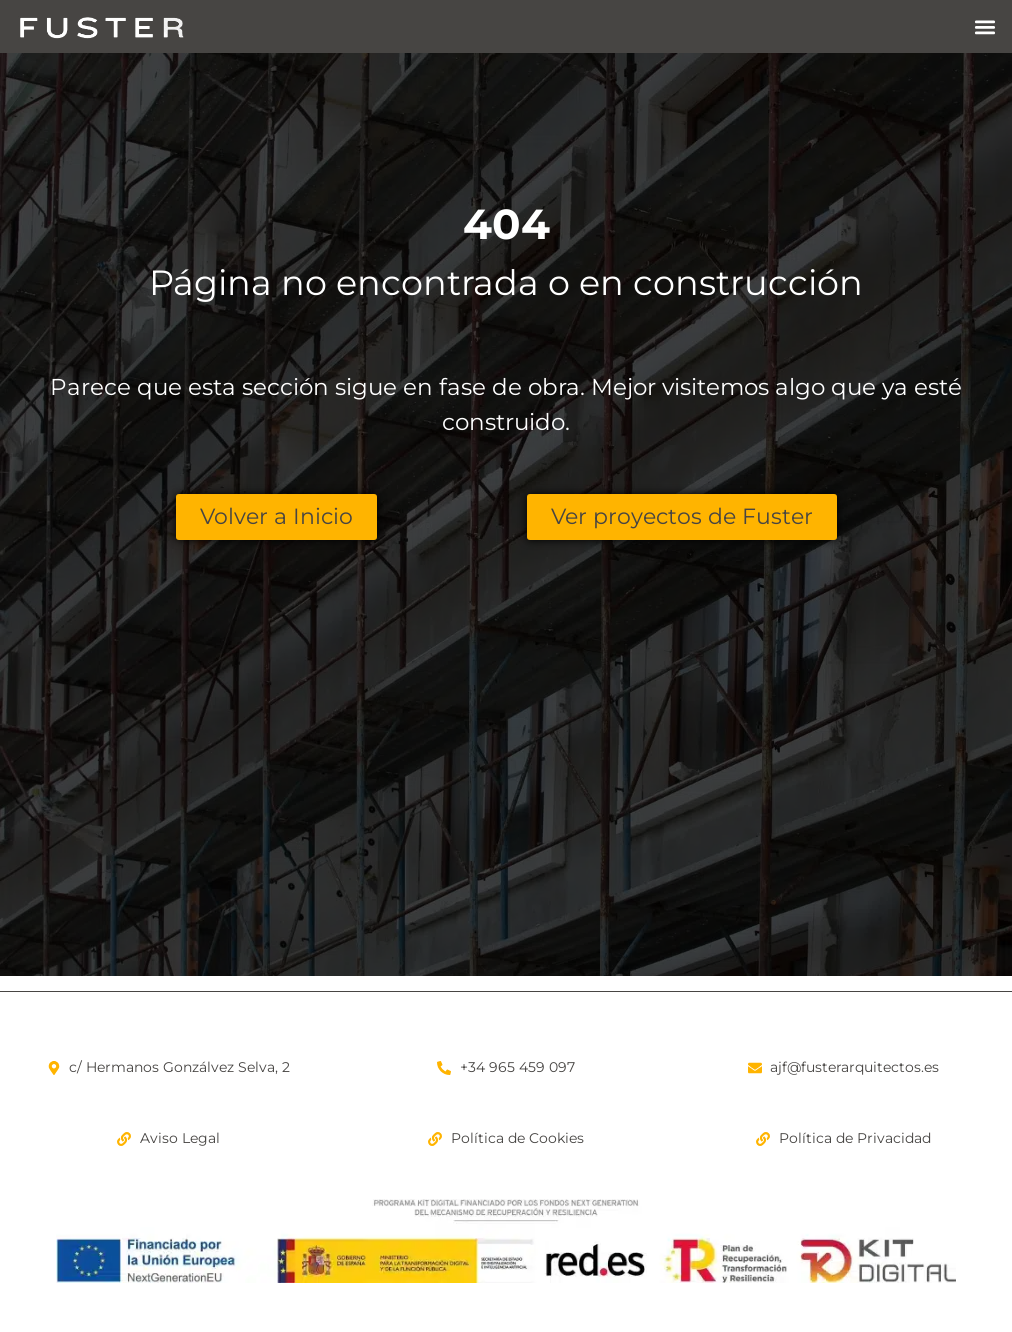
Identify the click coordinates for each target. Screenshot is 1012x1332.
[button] (985, 26)
